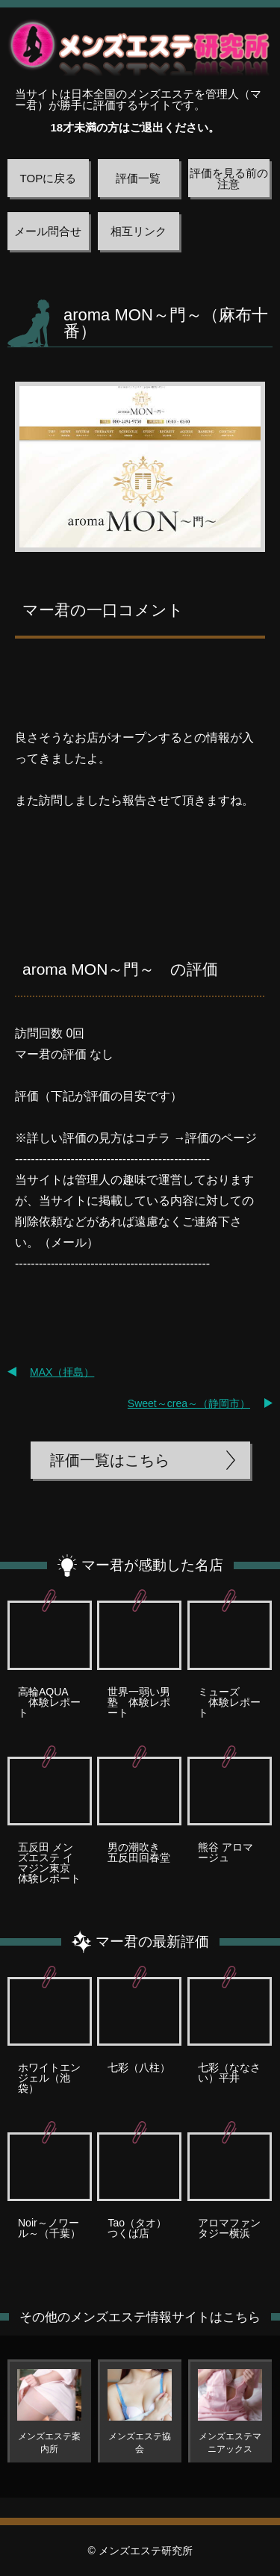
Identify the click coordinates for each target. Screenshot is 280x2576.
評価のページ (221, 1138)
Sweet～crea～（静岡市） (189, 1403)
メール (69, 1242)
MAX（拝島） (62, 1372)
